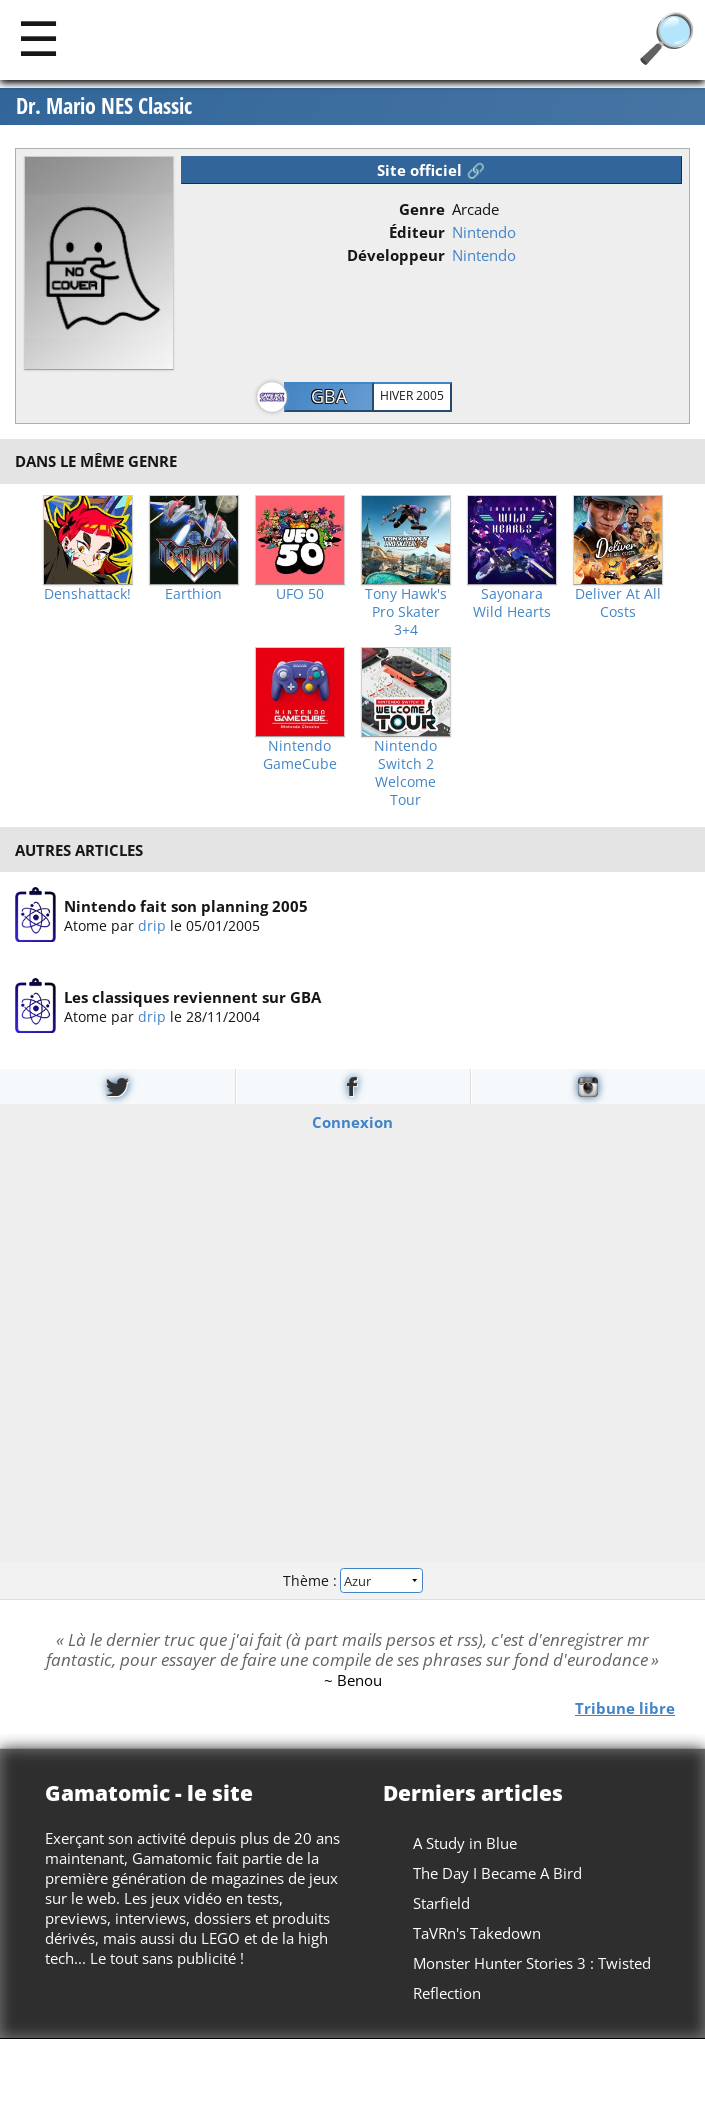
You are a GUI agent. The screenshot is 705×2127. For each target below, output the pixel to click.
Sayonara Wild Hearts (512, 603)
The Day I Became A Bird (497, 1873)
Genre (422, 209)
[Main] (38, 37)
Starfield (441, 1903)
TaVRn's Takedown (477, 1933)
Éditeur (417, 232)
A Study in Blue (465, 1843)
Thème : (352, 1580)
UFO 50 (300, 594)
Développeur (396, 255)
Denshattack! (87, 594)
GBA (329, 396)
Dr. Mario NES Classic (104, 106)
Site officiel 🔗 (431, 170)
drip (152, 925)
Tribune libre (625, 1708)
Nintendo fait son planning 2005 (186, 906)
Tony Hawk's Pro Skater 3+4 (406, 612)
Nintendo (484, 232)
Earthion (193, 594)
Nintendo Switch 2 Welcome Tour (405, 773)
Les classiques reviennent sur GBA (192, 998)
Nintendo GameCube (300, 755)
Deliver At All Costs (618, 603)
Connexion (352, 1122)
